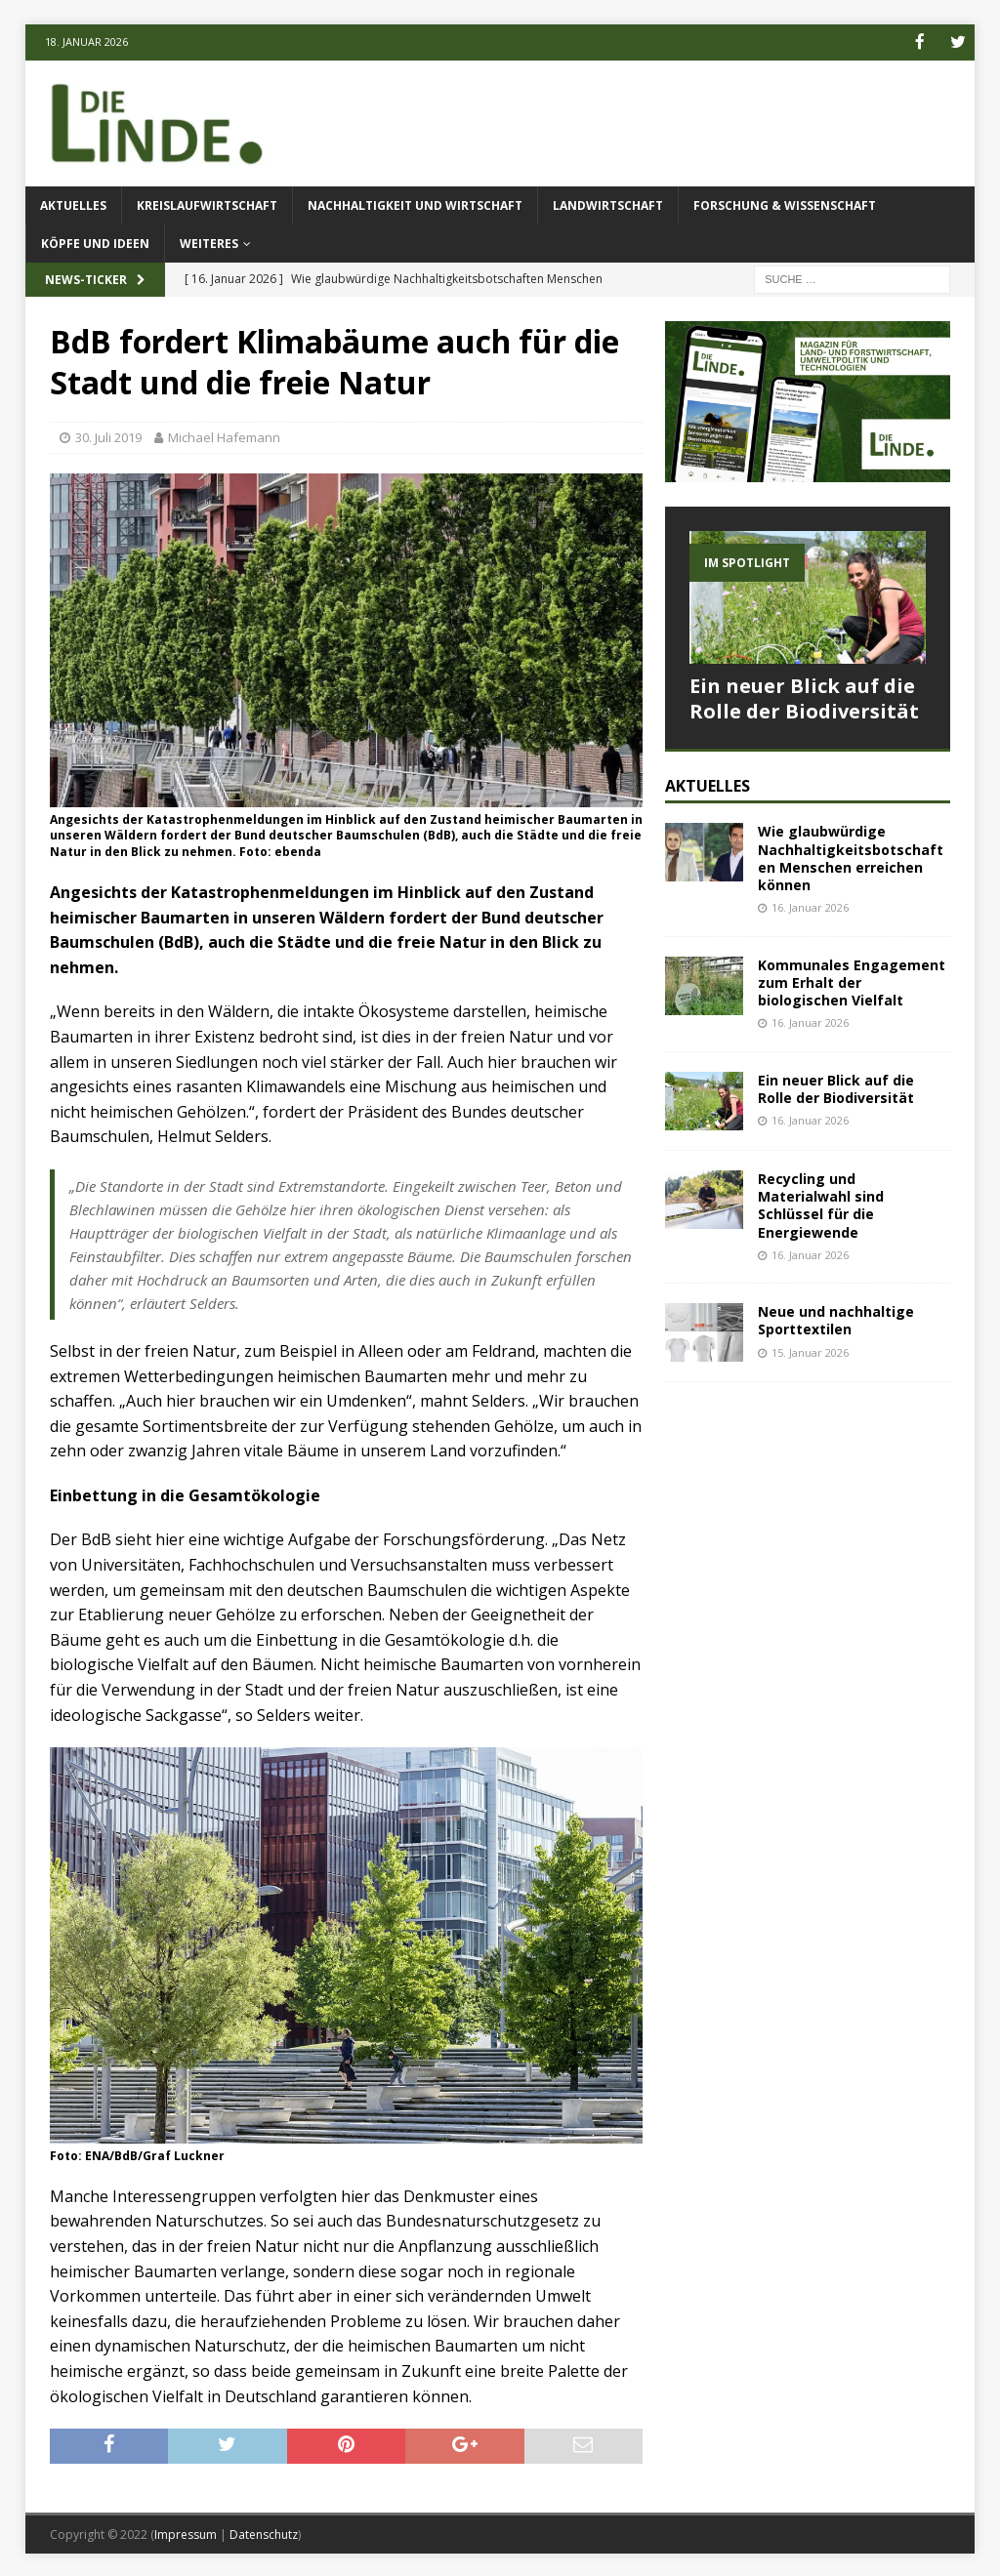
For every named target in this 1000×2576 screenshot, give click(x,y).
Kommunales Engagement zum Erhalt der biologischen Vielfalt (851, 980)
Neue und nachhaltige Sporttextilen (836, 1319)
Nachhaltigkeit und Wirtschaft (415, 203)
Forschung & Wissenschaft (784, 203)
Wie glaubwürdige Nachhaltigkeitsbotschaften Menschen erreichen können (850, 857)
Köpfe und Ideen (95, 242)
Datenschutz (263, 2532)
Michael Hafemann (224, 436)
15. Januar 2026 (810, 1350)
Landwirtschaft (608, 203)
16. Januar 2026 (810, 906)
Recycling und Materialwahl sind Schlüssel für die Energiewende (821, 1203)
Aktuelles (73, 203)
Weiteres (209, 242)
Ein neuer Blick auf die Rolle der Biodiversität (804, 696)
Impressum (185, 2532)
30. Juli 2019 (108, 436)
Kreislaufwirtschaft (207, 203)
